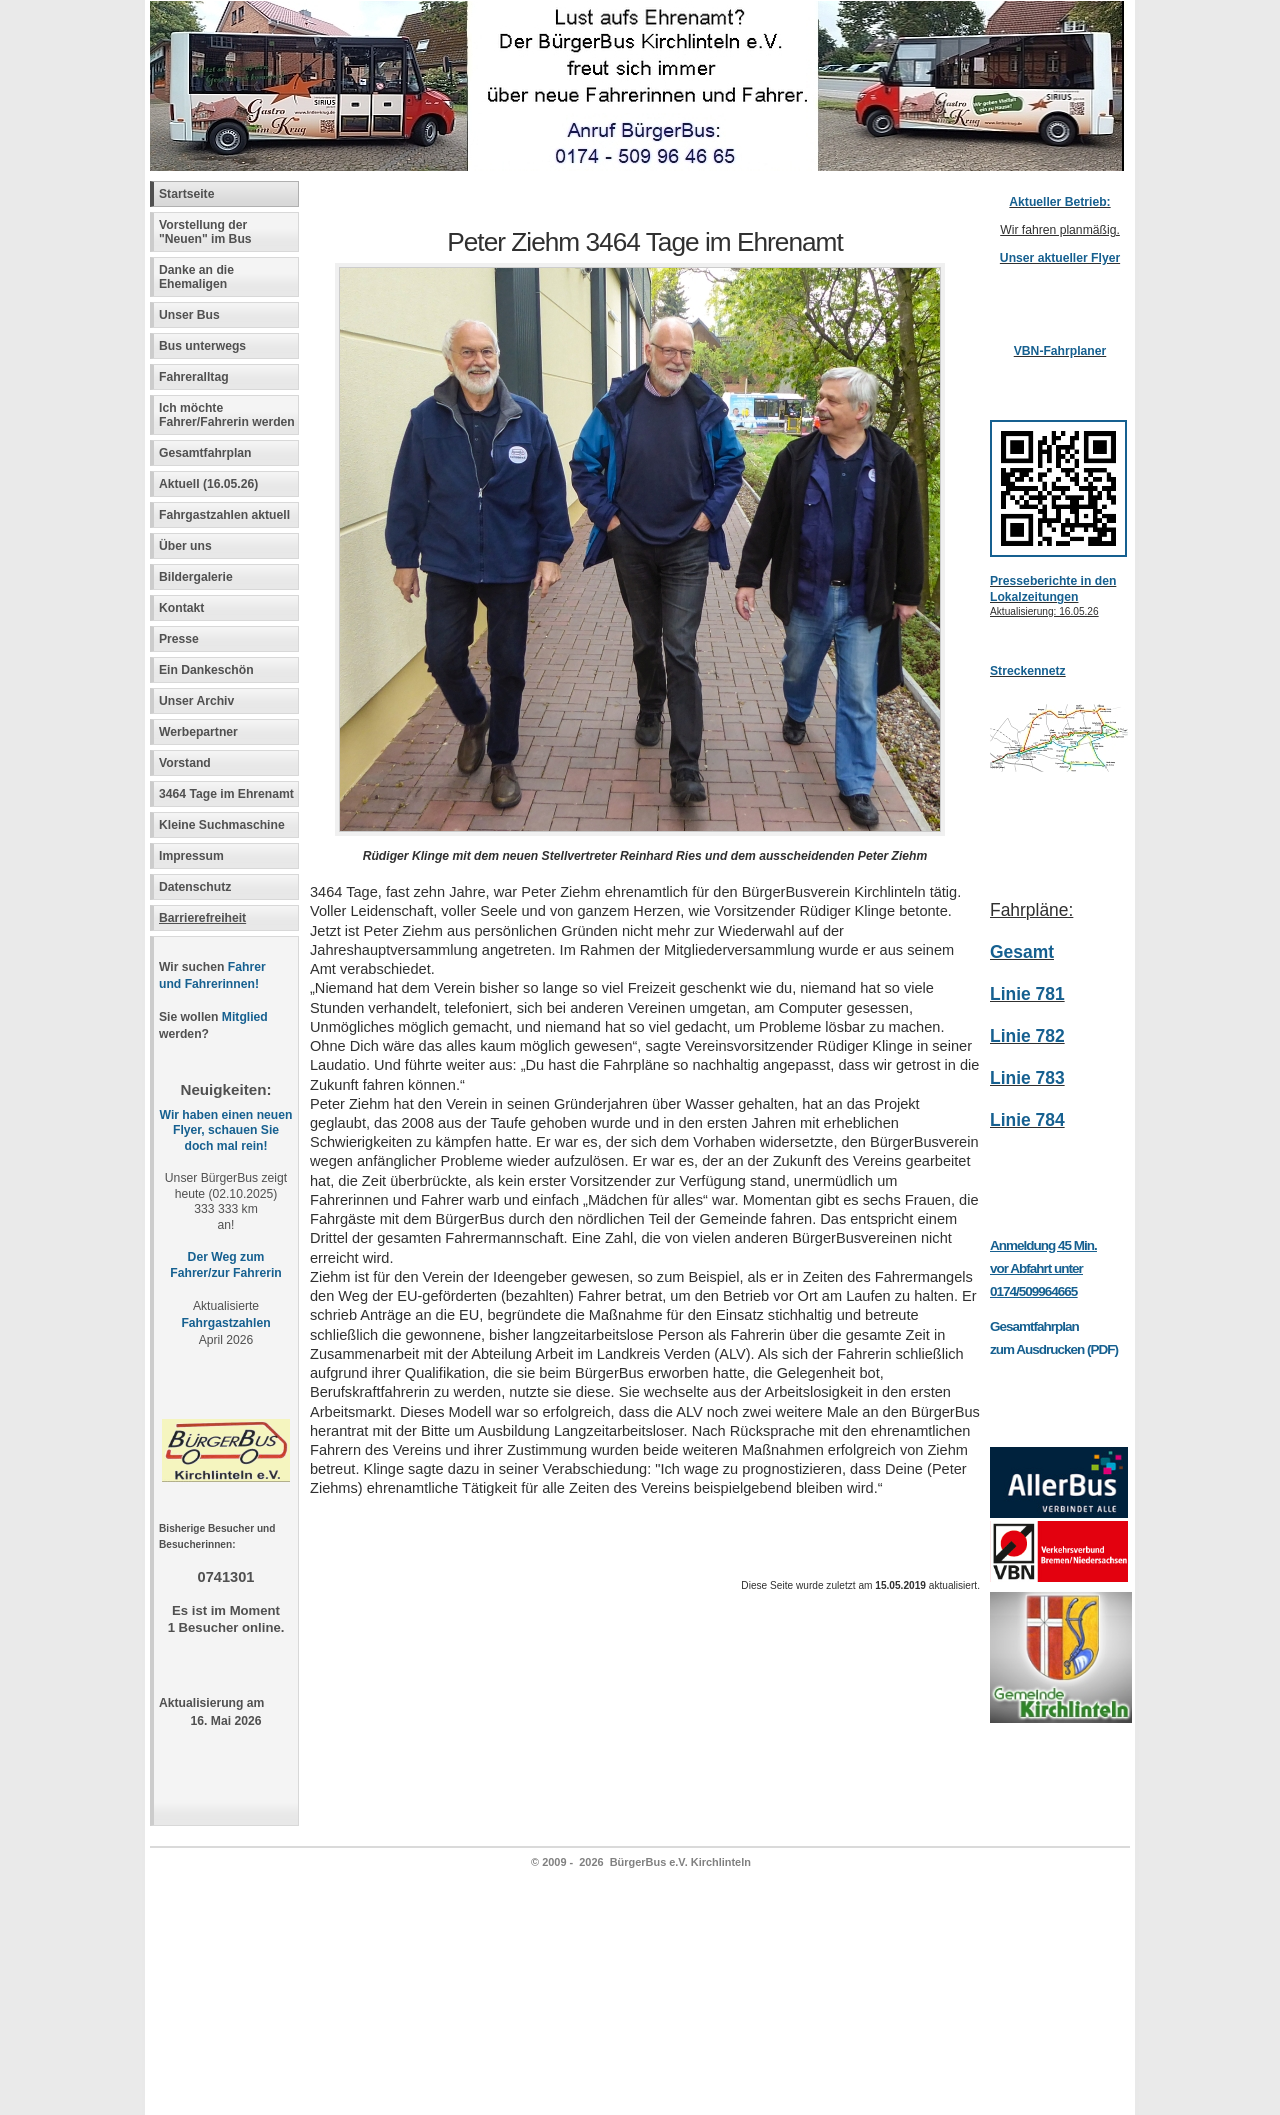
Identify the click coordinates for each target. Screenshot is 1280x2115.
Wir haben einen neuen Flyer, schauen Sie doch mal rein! (226, 1131)
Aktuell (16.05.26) (208, 484)
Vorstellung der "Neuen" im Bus (205, 232)
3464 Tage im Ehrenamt (226, 794)
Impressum (191, 856)
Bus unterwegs (204, 346)
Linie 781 (1027, 994)
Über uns (185, 546)
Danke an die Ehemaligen (196, 277)
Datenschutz (195, 887)
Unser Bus (189, 315)
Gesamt (1022, 952)
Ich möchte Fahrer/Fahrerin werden (227, 415)
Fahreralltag (194, 377)
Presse (179, 639)
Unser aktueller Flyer (1060, 258)
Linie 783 (1027, 1078)
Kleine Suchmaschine (222, 825)
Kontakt (181, 608)
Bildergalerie (196, 577)
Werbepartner (198, 732)
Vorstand (185, 763)
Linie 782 (1027, 1036)
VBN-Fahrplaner (1060, 351)
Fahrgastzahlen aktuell (224, 515)
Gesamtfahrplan (205, 453)
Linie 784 (1027, 1120)
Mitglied (245, 1017)
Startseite (186, 194)
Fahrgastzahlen (225, 1323)
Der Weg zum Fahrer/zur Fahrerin (225, 1265)
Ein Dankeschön (206, 670)
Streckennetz (1028, 671)
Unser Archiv (196, 701)
